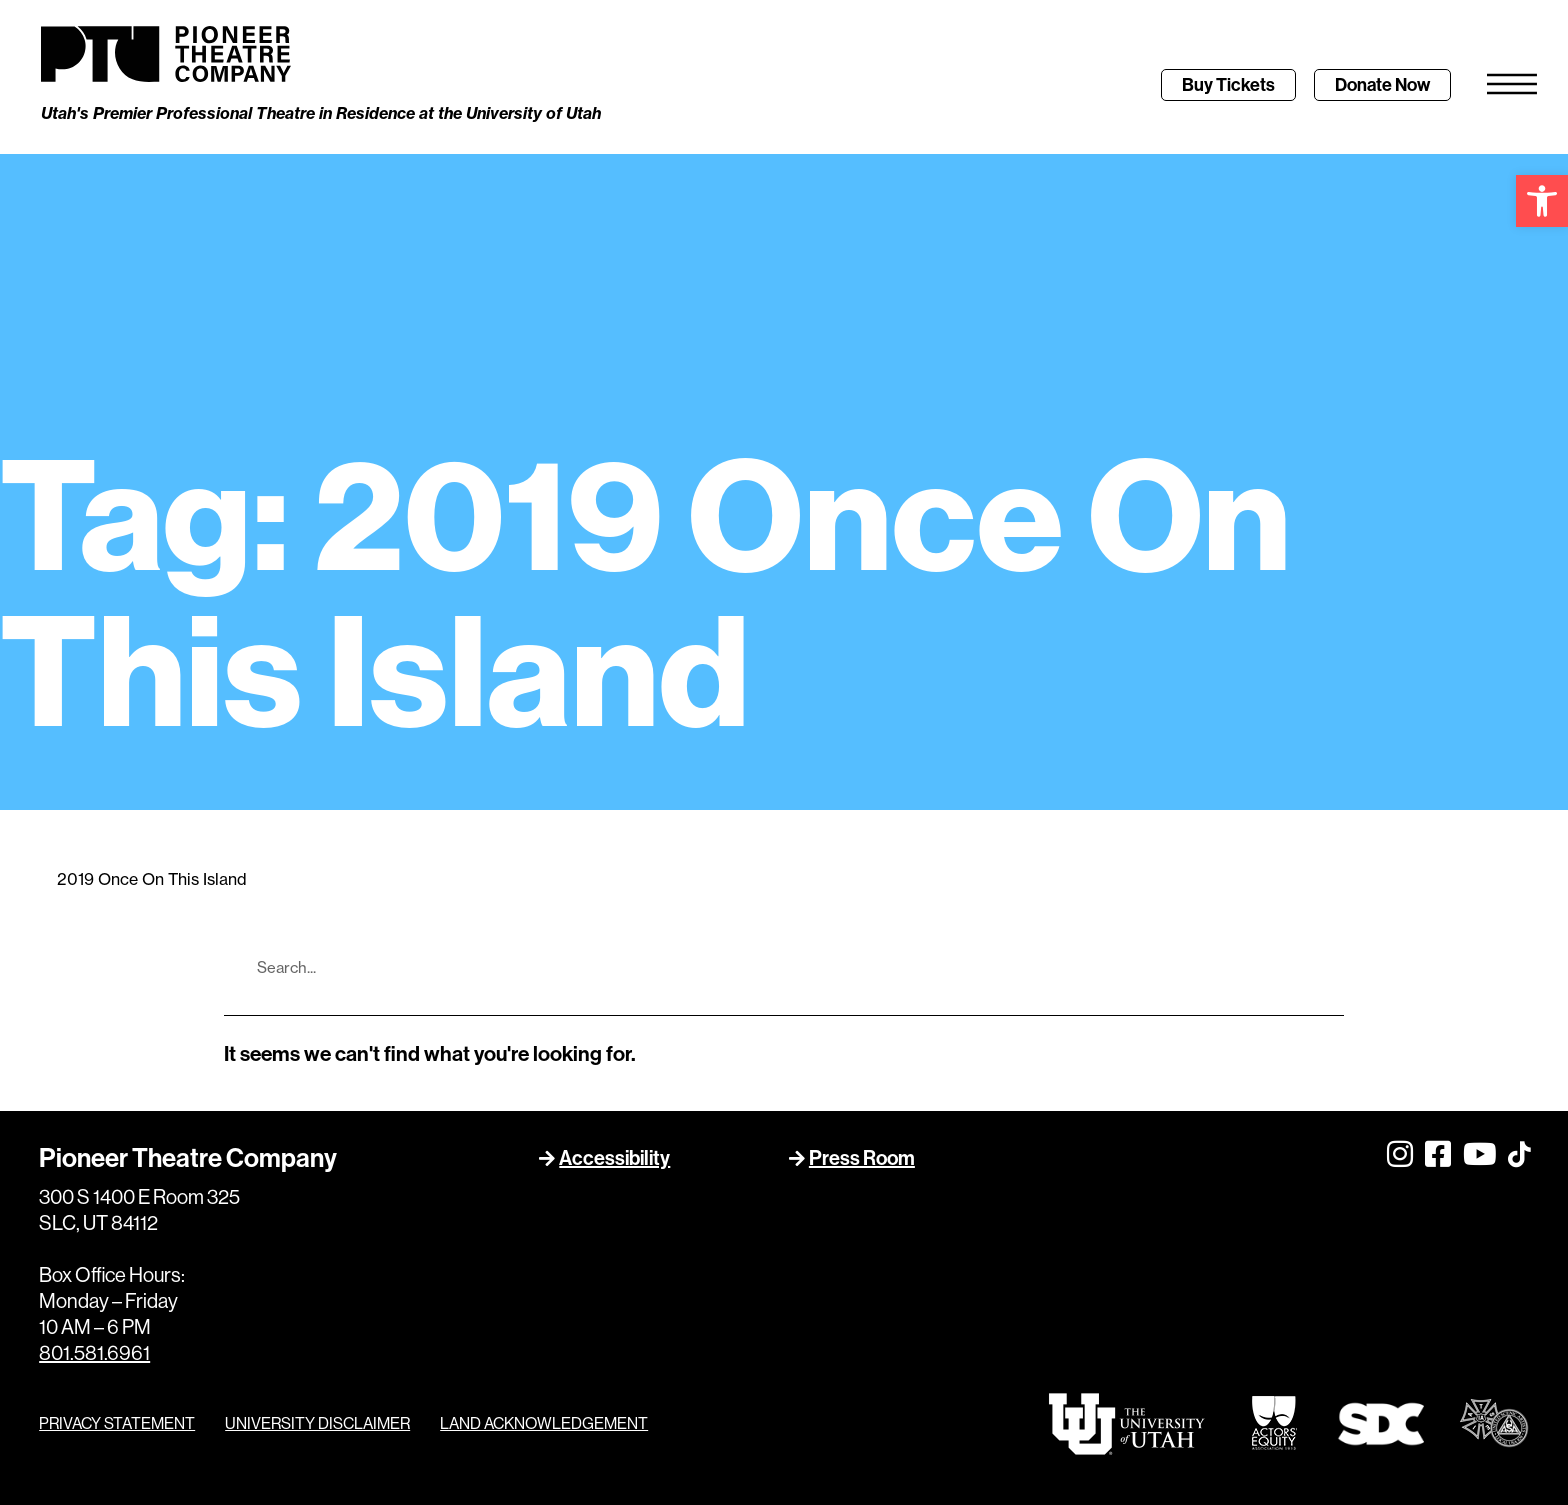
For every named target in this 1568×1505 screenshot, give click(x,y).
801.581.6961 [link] (94, 1353)
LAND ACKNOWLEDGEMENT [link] (544, 1424)
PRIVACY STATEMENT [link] (117, 1424)
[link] (1542, 201)
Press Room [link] (862, 1157)
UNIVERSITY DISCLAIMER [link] (317, 1424)
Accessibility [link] (614, 1157)
